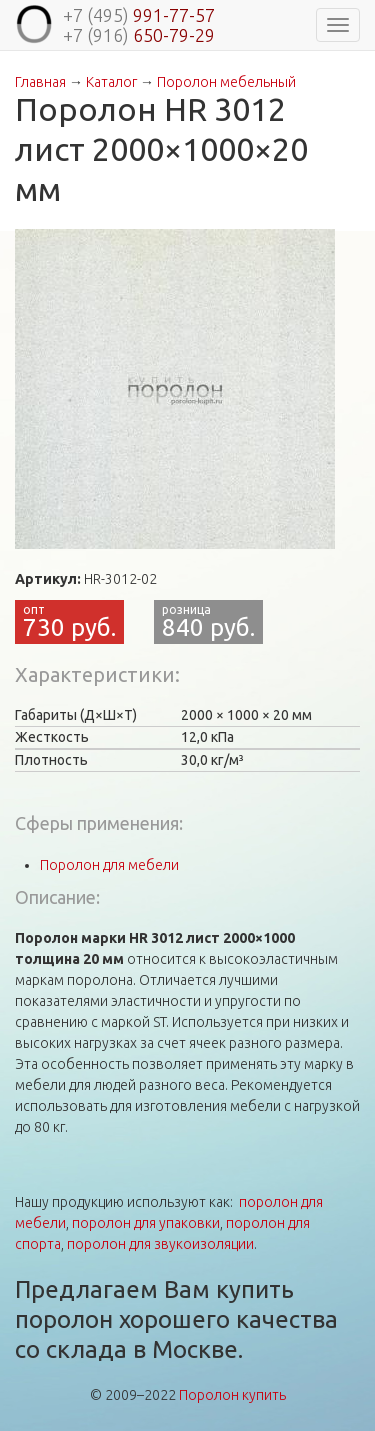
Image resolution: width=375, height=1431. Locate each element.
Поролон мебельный (226, 82)
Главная (40, 82)
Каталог (111, 82)
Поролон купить (232, 1395)
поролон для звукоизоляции (160, 1244)
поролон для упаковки (146, 1223)
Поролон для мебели (109, 865)
